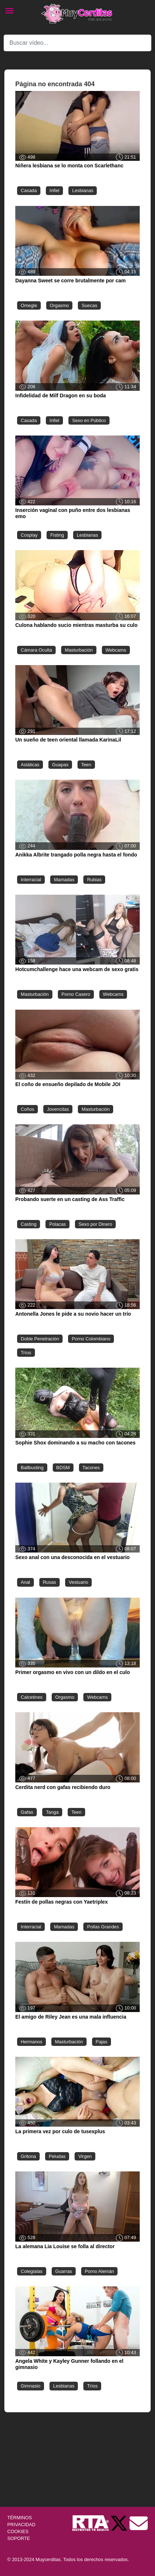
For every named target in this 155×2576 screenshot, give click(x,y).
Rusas (49, 1582)
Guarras (63, 2271)
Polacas (57, 1224)
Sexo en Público (89, 420)
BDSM (63, 1467)
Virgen (85, 2156)
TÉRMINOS (19, 2517)
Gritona (28, 2156)
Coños (27, 1109)
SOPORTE (18, 2538)
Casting (28, 1224)
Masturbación (79, 650)
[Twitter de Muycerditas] (120, 2522)
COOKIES (17, 2531)
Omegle (29, 305)
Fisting (57, 535)
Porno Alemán (99, 2271)
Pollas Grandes (103, 1926)
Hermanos (31, 2041)
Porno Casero (75, 994)
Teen (86, 764)
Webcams (116, 650)
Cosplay (29, 535)
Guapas (60, 764)
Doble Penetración (40, 1338)
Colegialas (32, 2271)
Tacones (91, 1467)
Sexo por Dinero (95, 1224)
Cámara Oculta (36, 650)
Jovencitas (58, 1109)
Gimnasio (30, 2386)
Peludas (57, 2156)
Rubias (94, 879)
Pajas (101, 2041)
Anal (25, 1582)
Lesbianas (82, 190)
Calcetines (32, 1697)
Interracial (31, 879)
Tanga (52, 1812)
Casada (29, 190)
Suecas (89, 305)
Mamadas (64, 879)
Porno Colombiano (91, 1338)
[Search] (77, 43)
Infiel (54, 190)
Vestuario (78, 1582)
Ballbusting (32, 1467)
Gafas (27, 1812)
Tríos (26, 1352)
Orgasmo (59, 305)
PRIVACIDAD (21, 2524)
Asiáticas (30, 764)
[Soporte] (139, 2522)
